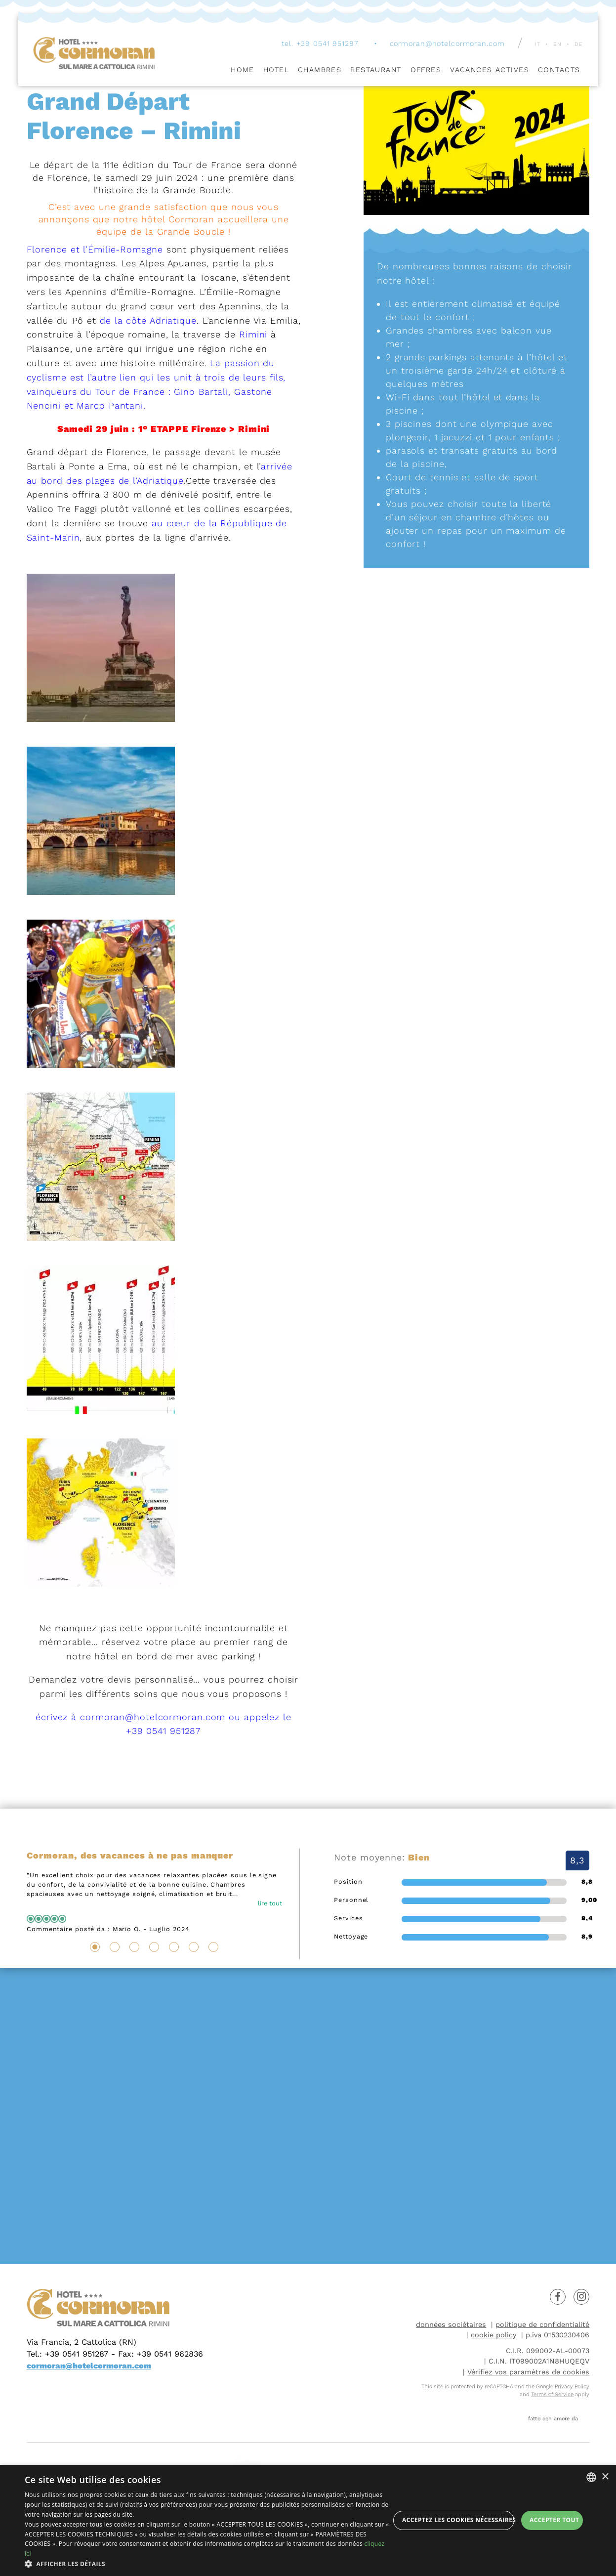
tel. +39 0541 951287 (319, 45)
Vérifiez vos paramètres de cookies (528, 2372)
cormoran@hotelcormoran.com (446, 45)
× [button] (605, 2477)
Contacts (559, 71)
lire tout (270, 1903)
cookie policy (493, 2335)
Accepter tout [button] (554, 2520)
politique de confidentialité (542, 2324)
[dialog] (308, 2520)
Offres (426, 71)
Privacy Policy (572, 2386)
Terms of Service (552, 2394)
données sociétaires (451, 2324)
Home (242, 71)
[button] (207, 2564)
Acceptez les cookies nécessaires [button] (458, 2520)
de (579, 46)
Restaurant (375, 71)
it (537, 46)
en (557, 46)
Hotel (276, 71)
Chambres (320, 71)
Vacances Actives (489, 71)
